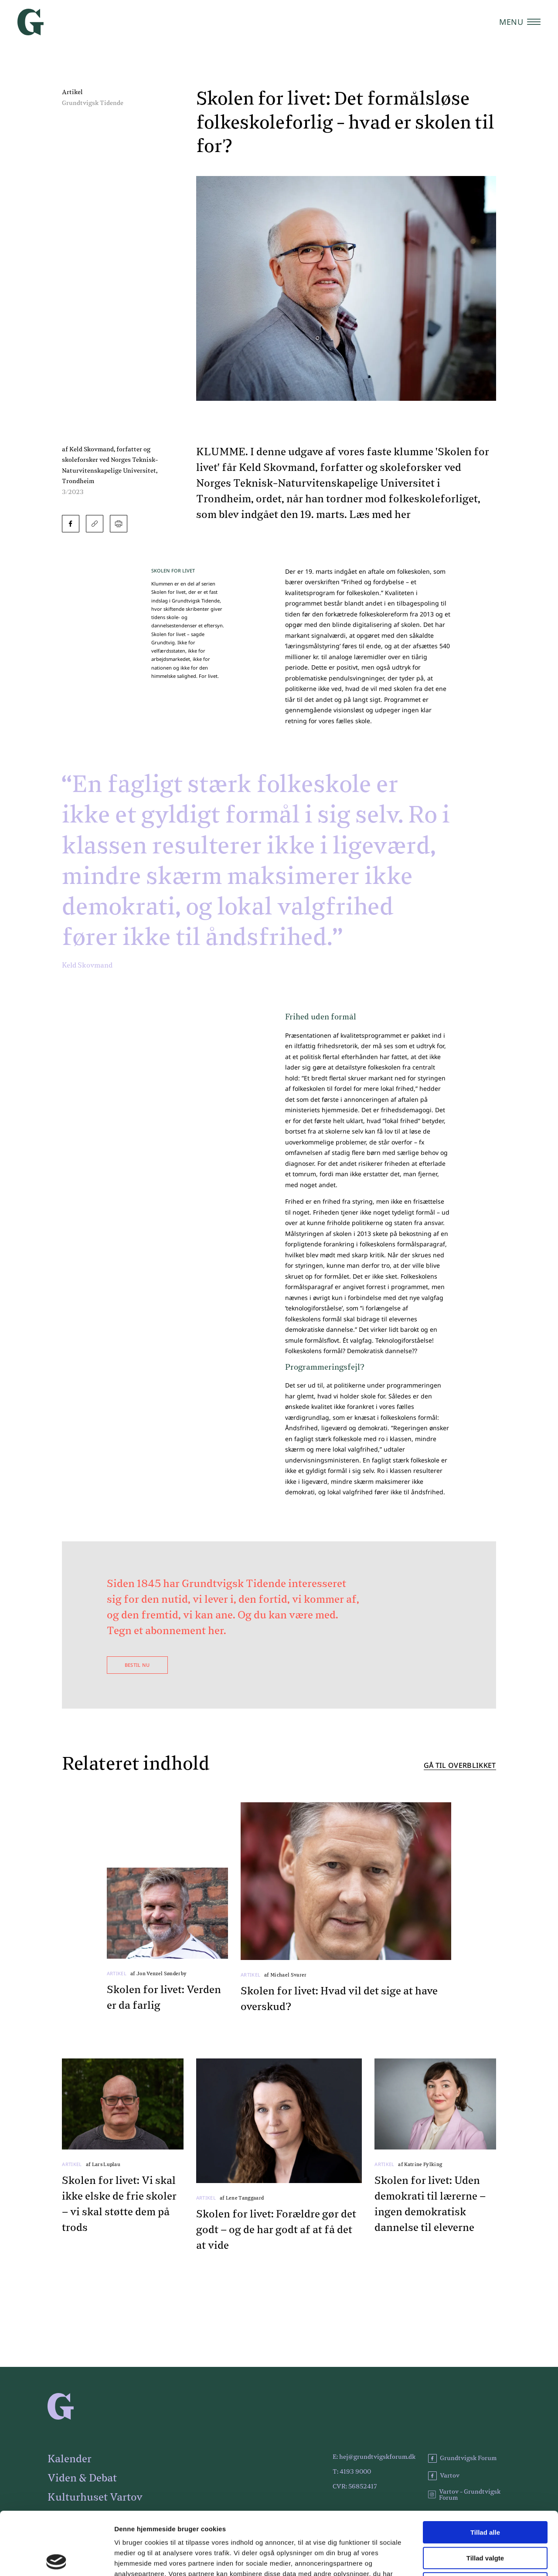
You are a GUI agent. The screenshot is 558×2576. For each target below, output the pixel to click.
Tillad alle (485, 2469)
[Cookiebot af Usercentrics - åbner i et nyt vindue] (56, 2559)
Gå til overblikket (460, 1766)
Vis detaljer (453, 2558)
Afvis (485, 2520)
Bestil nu (137, 1665)
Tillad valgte (485, 2495)
